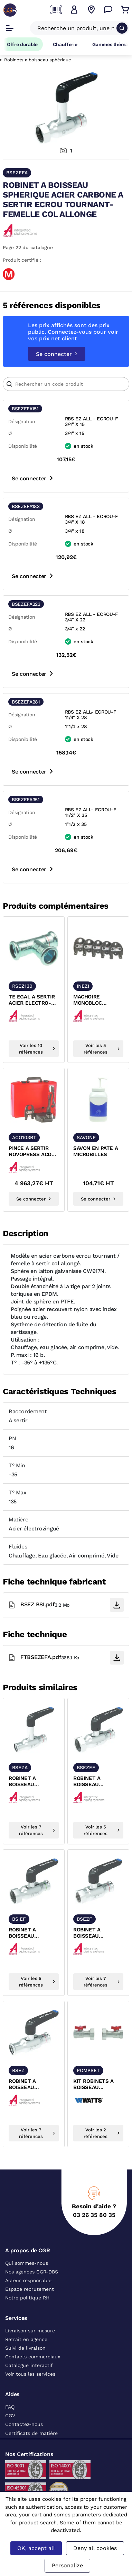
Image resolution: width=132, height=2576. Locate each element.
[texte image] (34, 948)
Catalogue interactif (29, 2365)
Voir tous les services (30, 2374)
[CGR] (10, 10)
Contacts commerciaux (32, 2356)
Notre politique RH (27, 2297)
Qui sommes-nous (26, 2263)
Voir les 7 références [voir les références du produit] (37, 1830)
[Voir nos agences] (91, 10)
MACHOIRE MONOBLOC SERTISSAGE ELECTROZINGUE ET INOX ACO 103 (94, 1000)
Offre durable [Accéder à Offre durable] (22, 44)
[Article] (66, 384)
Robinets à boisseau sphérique (37, 59)
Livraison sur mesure (30, 2330)
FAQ (10, 2407)
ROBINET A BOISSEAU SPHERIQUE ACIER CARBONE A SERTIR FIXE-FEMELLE (97, 1933)
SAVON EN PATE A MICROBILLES (95, 1151)
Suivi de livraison (25, 2348)
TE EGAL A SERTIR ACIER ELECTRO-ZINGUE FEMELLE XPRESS (32, 1000)
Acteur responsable (28, 2280)
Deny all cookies (95, 2548)
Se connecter (56, 354)
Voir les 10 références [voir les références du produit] (37, 1049)
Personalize (67, 2565)
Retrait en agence (26, 2339)
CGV (10, 2415)
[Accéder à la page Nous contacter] (108, 10)
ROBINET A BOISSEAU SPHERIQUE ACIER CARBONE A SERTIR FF (33, 2084)
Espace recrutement (29, 2289)
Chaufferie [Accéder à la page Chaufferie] (65, 44)
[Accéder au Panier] (125, 10)
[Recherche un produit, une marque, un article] (75, 28)
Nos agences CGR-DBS (31, 2271)
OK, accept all (36, 2548)
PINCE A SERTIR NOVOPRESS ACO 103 (30, 1151)
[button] (74, 10)
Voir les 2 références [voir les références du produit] (102, 2133)
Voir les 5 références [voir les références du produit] (102, 1049)
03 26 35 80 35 (94, 2214)
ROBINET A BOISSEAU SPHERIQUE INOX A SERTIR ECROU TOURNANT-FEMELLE (32, 1933)
